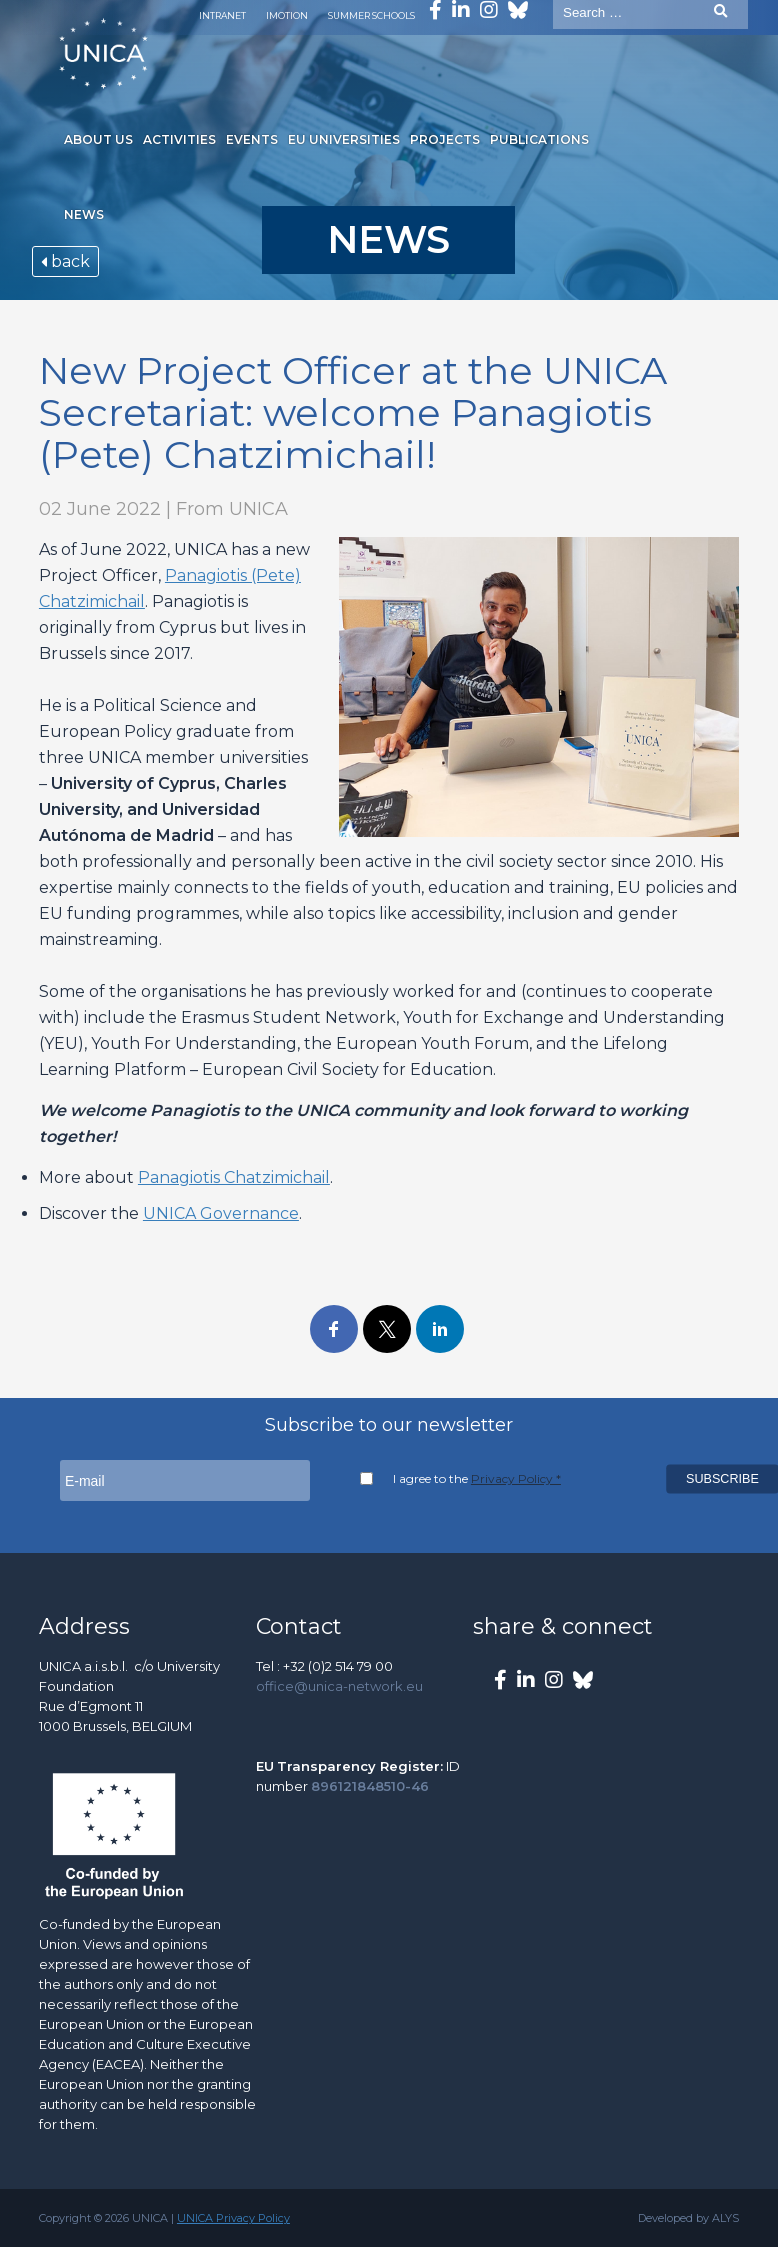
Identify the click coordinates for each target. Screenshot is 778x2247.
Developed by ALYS (688, 2218)
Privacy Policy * (516, 1478)
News (84, 214)
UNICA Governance (221, 1213)
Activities (179, 139)
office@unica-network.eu (339, 1686)
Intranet (222, 15)
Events (252, 139)
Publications (539, 139)
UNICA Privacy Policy (233, 2218)
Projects (445, 139)
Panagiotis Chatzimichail (234, 1177)
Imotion (287, 15)
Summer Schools (371, 15)
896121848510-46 (370, 1786)
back (65, 261)
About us (98, 139)
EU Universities (344, 139)
